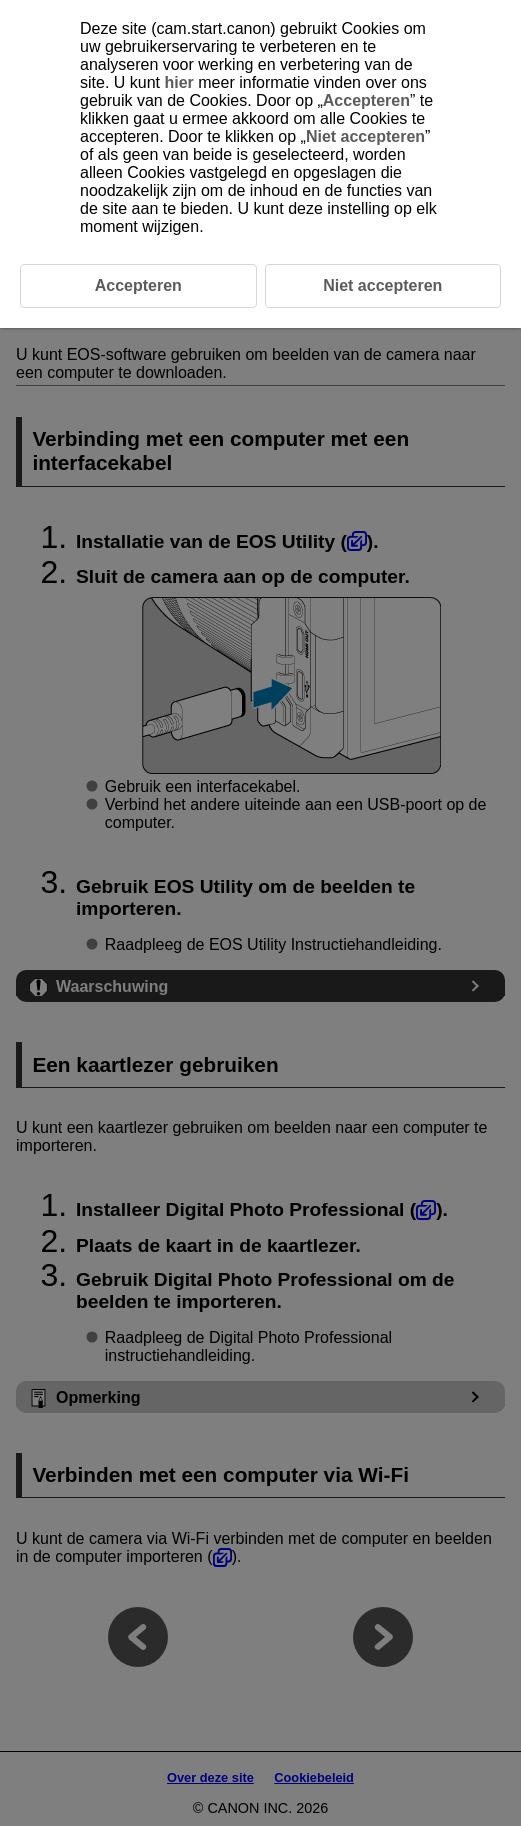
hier (178, 82)
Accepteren (366, 100)
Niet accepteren (365, 136)
